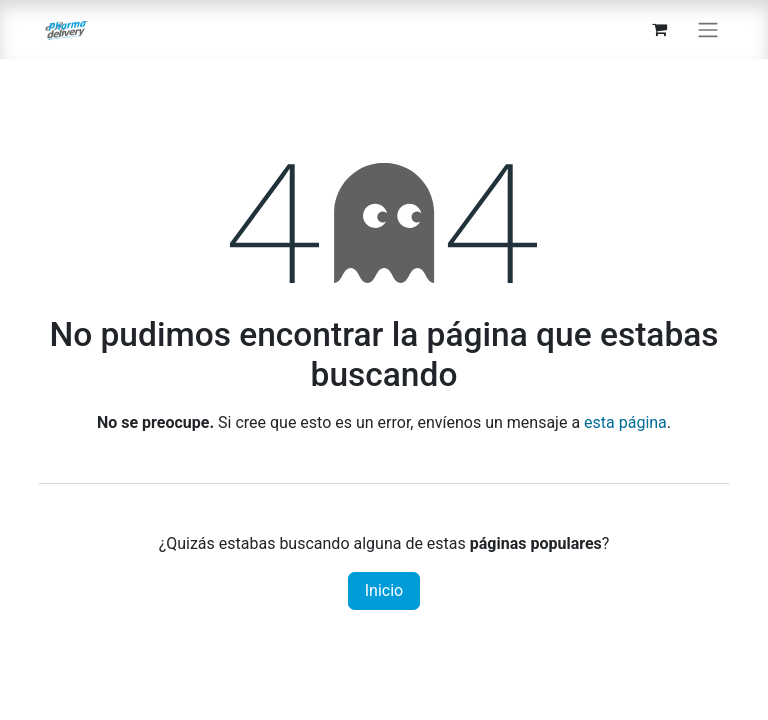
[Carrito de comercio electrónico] (659, 29)
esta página (625, 422)
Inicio (384, 590)
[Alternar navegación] (708, 29)
